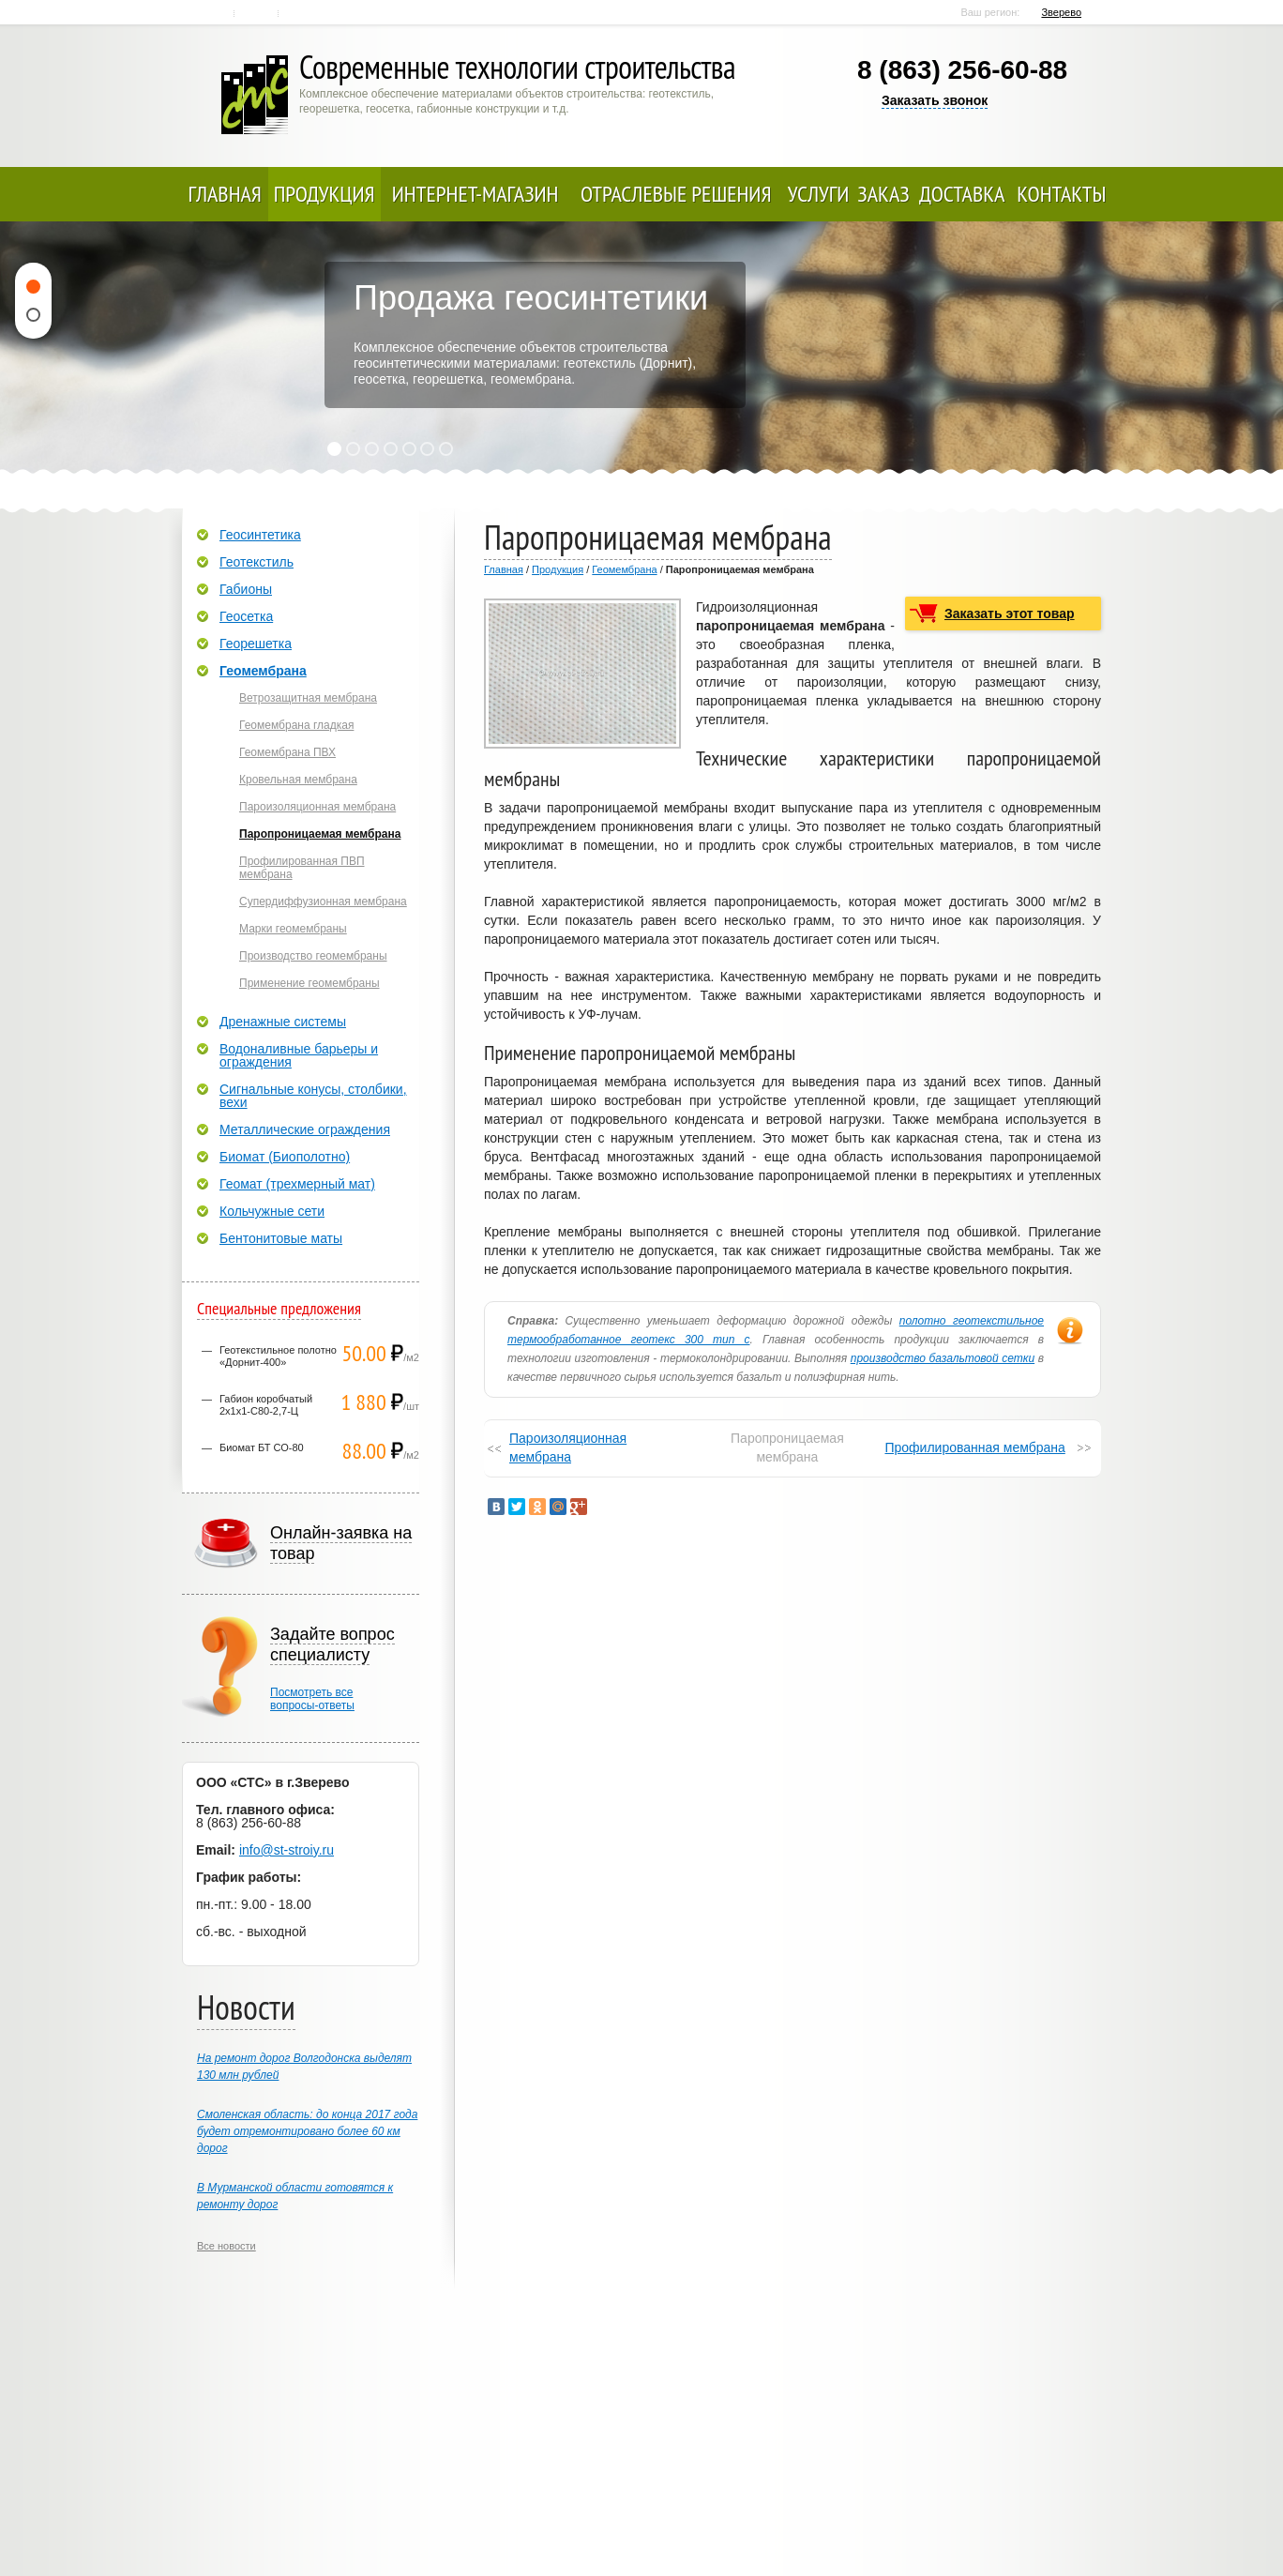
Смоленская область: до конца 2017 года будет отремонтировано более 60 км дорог (307, 2131)
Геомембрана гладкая (296, 725)
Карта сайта (301, 13)
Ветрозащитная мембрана (308, 698)
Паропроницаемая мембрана (319, 834)
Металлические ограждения (304, 1129)
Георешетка (255, 643)
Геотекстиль (256, 561)
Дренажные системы (282, 1021)
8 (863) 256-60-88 (962, 69)
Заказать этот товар (1009, 613)
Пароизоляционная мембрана (567, 1447)
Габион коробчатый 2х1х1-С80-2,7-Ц (265, 1405)
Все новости (226, 2245)
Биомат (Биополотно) (284, 1156)
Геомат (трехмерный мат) (297, 1183)
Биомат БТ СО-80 (261, 1447)
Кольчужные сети (272, 1211)
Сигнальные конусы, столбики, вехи (313, 1096)
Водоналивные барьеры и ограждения (298, 1055)
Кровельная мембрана (298, 779)
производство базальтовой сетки (942, 1358)
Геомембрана (624, 569)
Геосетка (246, 616)
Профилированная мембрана (974, 1447)
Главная (214, 13)
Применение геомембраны (309, 983)
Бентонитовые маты (280, 1238)
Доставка (961, 193)
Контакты (257, 13)
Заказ (883, 193)
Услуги (819, 193)
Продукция (324, 193)
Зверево (1061, 12)
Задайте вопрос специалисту (332, 1644)
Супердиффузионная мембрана (323, 901)
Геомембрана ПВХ (287, 752)
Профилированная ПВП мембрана (302, 868)
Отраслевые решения (676, 193)
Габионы (245, 589)
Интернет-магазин (475, 193)
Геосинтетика (260, 534)
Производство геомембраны (313, 955)
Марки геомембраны (293, 928)
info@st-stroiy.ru (286, 1849)
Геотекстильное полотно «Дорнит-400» (278, 1356)
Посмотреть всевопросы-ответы (312, 1699)
